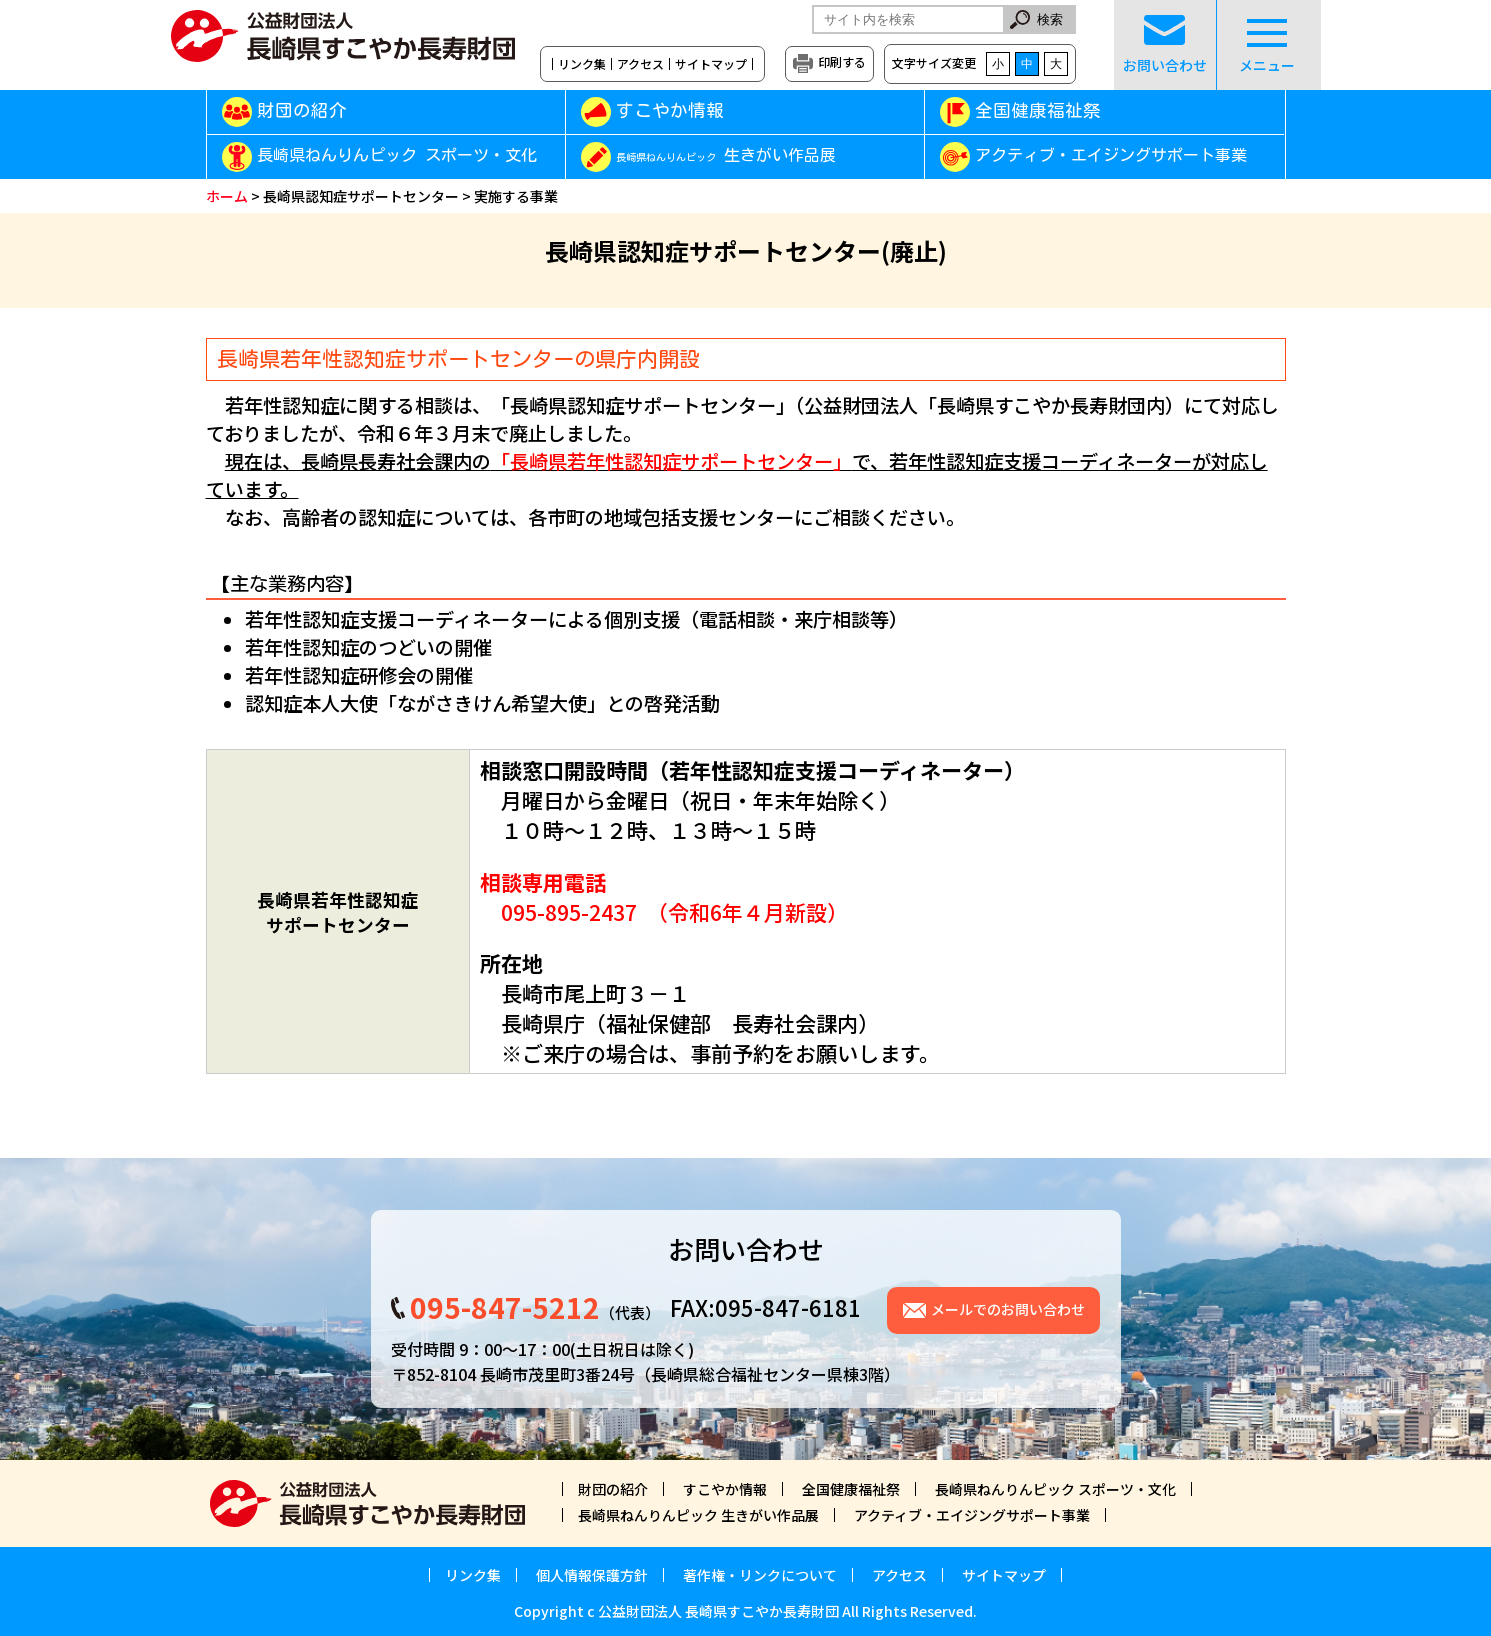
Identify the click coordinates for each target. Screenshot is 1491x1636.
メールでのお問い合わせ (1008, 1309)
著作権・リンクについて (760, 1575)
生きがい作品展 (726, 156)
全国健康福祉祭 (1038, 110)
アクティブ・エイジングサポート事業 (1111, 156)
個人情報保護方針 (592, 1575)
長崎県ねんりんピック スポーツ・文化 (397, 156)
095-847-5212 (505, 1307)
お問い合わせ (1165, 45)
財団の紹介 (302, 110)
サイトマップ (711, 64)
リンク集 (582, 64)
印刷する (842, 61)
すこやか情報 (698, 110)
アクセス (640, 64)
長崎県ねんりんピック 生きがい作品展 (698, 1515)
